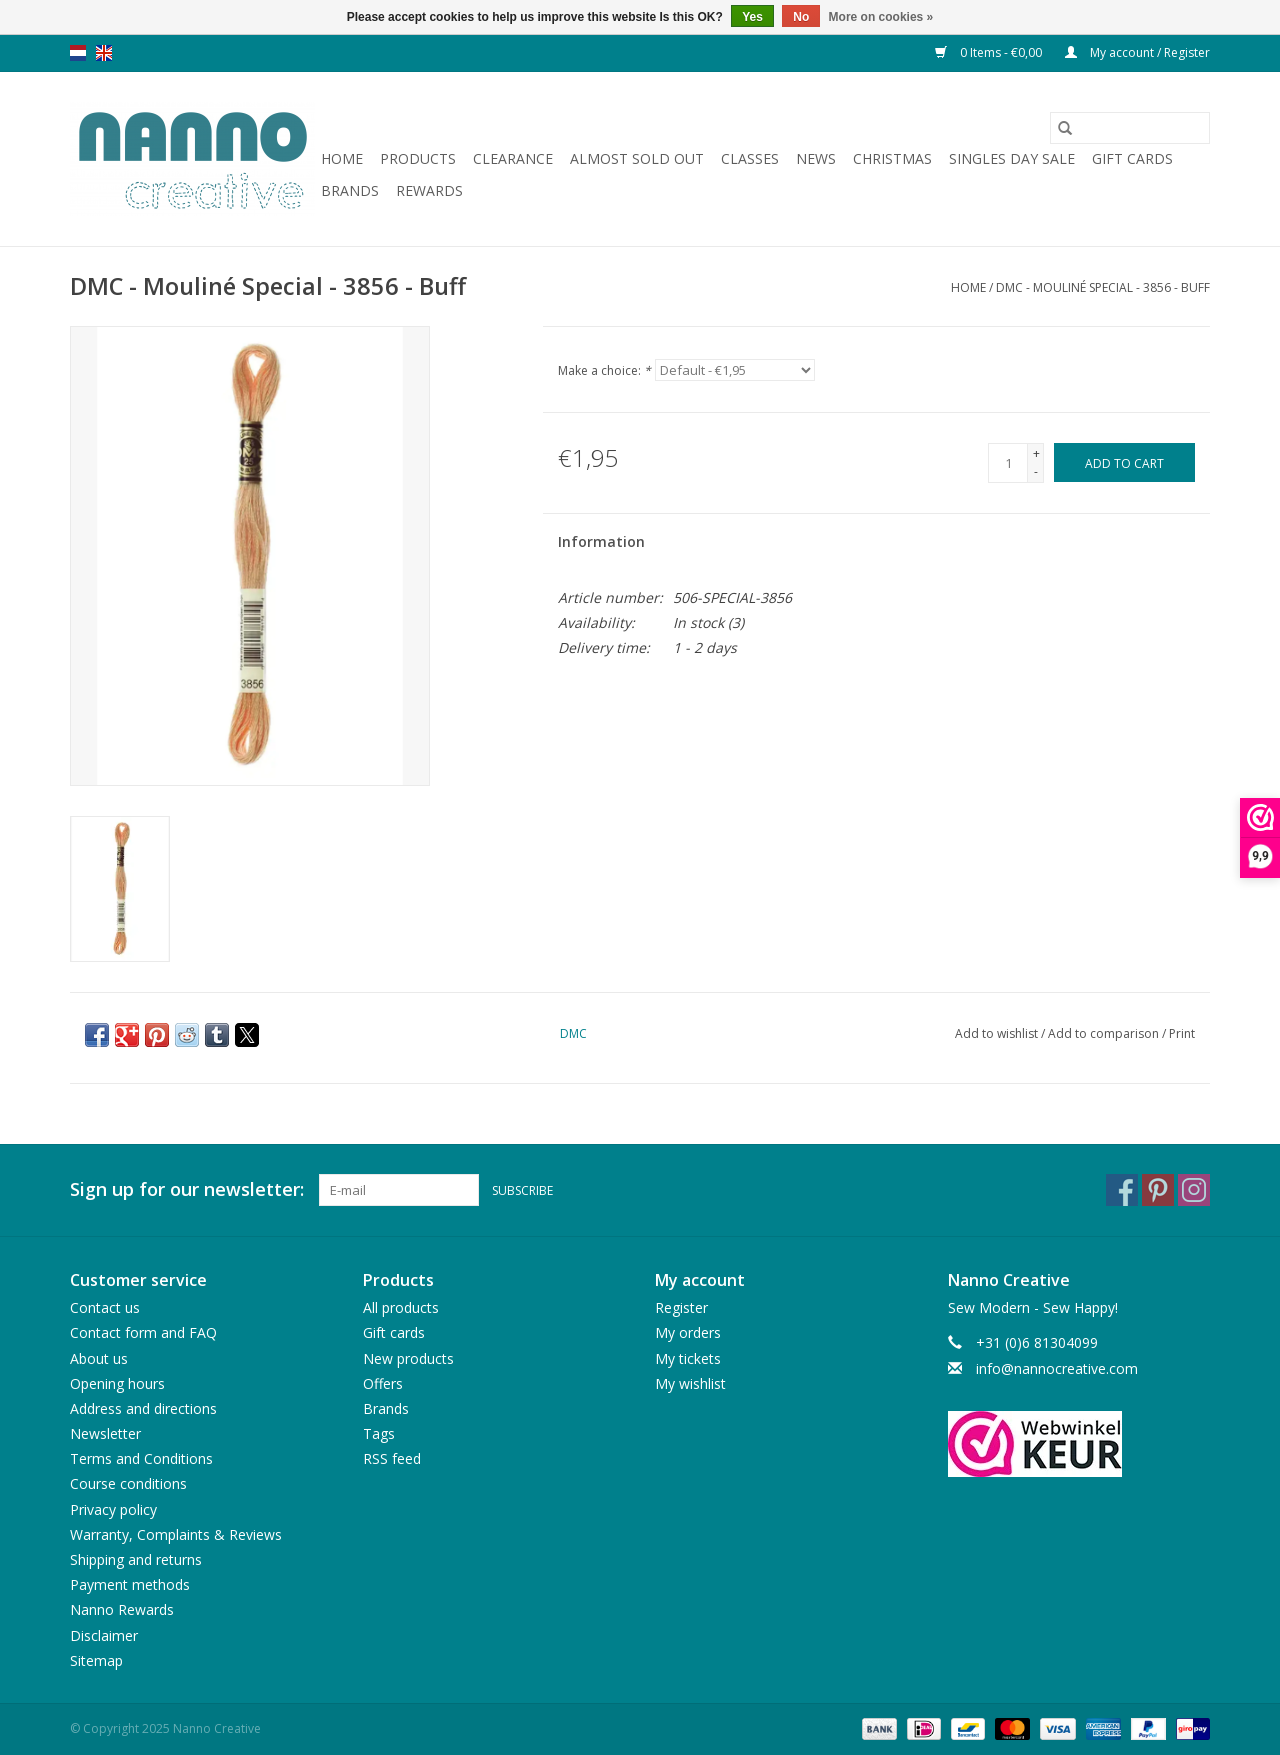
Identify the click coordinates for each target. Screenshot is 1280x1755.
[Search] (1130, 128)
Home (342, 158)
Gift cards (1132, 158)
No (801, 17)
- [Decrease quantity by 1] (1036, 471)
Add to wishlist (998, 1033)
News (816, 158)
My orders (688, 1332)
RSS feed (392, 1458)
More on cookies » (881, 17)
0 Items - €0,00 (990, 52)
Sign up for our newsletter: (187, 1189)
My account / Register (1137, 52)
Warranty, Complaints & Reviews (176, 1534)
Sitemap (96, 1660)
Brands (350, 190)
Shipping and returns (136, 1559)
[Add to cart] (1124, 462)
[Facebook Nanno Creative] (1122, 1190)
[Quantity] (1008, 463)
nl (78, 53)
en (104, 53)
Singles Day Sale (1012, 158)
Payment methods (130, 1584)
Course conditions (128, 1483)
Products (418, 158)
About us (99, 1358)
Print (1182, 1033)
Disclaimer (104, 1635)
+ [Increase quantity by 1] (1036, 453)
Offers (383, 1383)
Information (601, 541)
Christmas (892, 158)
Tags (379, 1433)
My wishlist (690, 1383)
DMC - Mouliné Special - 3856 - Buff (1103, 287)
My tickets (688, 1358)
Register (681, 1307)
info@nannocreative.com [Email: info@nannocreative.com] (1057, 1368)
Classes (750, 158)
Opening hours (117, 1383)
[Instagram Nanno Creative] (1194, 1190)
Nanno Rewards (122, 1609)
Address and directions (143, 1408)
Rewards (429, 190)
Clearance (513, 158)
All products (401, 1307)
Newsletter (105, 1433)
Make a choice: (604, 370)
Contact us (105, 1307)
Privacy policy (113, 1509)
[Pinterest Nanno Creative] (1158, 1190)
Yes (752, 17)
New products (408, 1358)
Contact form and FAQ (143, 1332)
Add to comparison (1105, 1033)
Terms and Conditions (141, 1458)
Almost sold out (637, 158)
